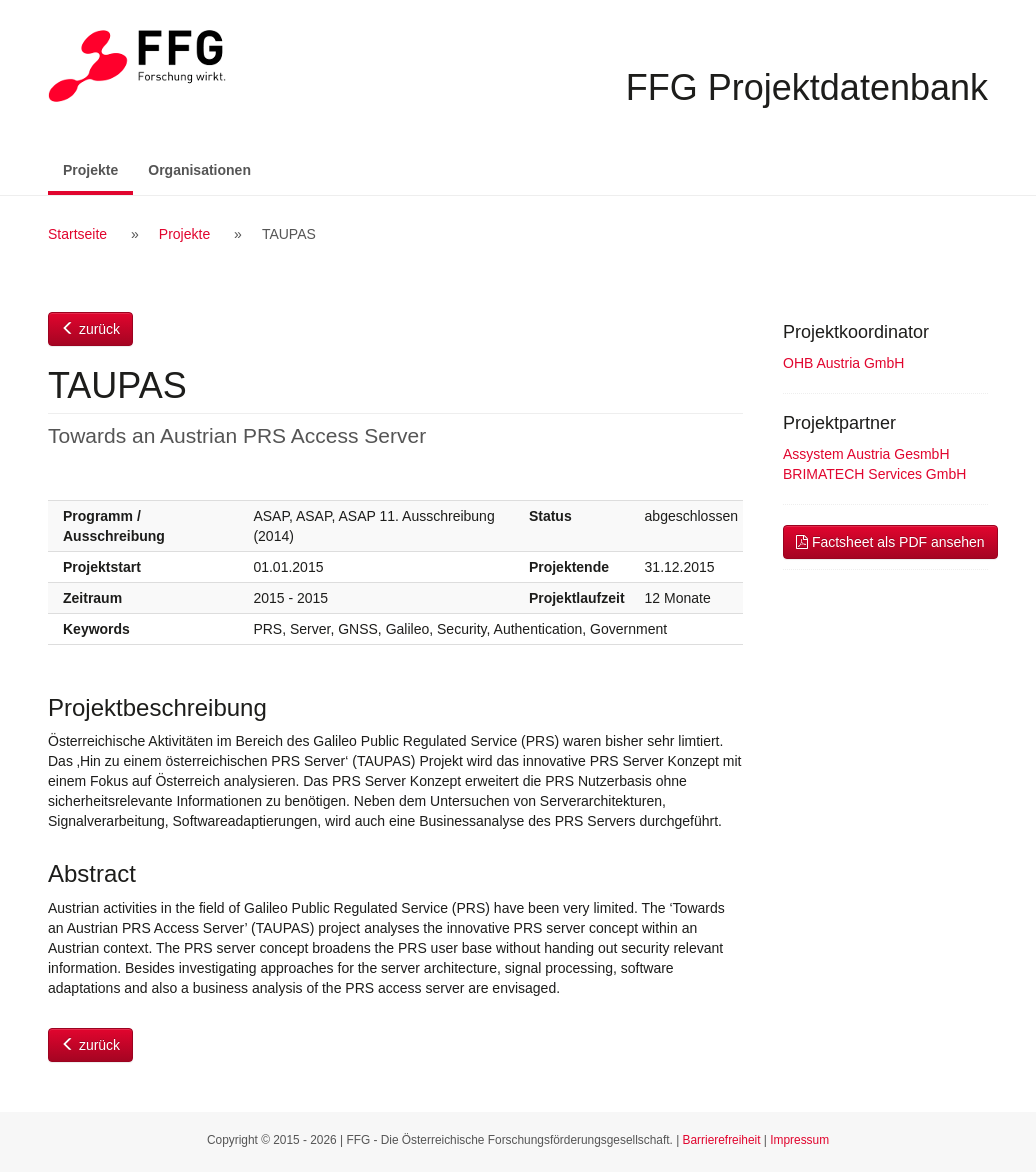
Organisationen (199, 170)
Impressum (799, 1140)
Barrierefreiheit (722, 1140)
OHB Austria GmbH (843, 363)
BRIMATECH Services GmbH (874, 474)
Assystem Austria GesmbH (866, 454)
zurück (90, 329)
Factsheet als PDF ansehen (890, 542)
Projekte (98, 168)
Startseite (77, 234)
